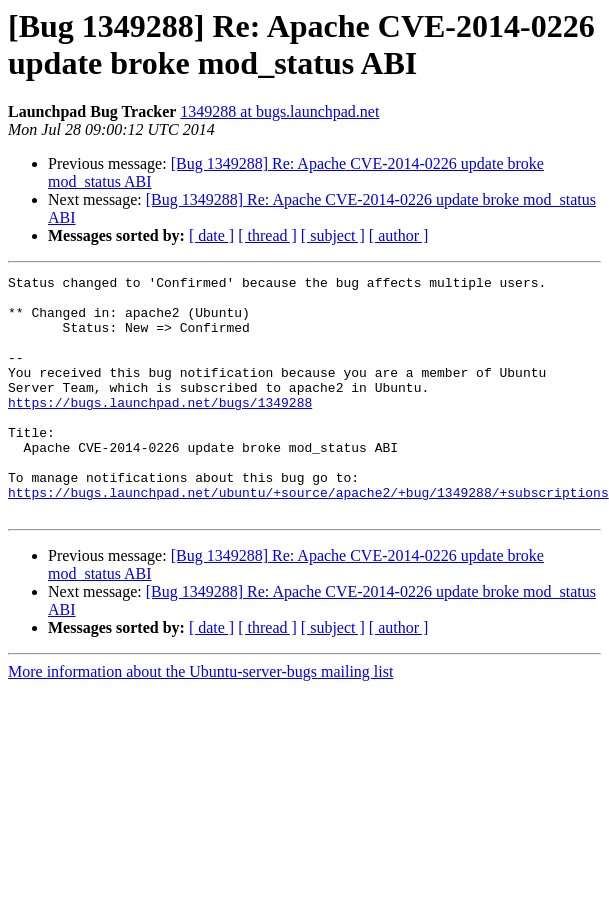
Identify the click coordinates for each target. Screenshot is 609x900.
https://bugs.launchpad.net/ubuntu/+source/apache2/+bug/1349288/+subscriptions (308, 537)
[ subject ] (333, 235)
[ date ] (211, 235)
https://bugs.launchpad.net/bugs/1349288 (160, 429)
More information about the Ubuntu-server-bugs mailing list (200, 719)
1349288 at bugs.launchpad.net (279, 111)
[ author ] (399, 235)
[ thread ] (267, 235)
